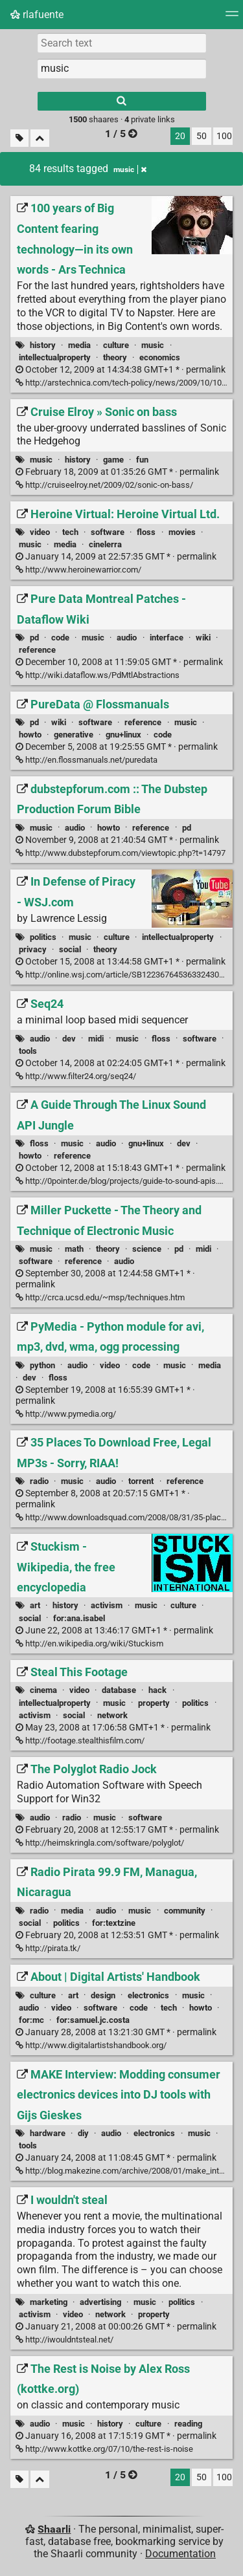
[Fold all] (39, 138)
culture (116, 345)
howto (30, 734)
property (154, 1703)
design (103, 1995)
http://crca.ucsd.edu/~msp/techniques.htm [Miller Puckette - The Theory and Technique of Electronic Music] (100, 1297)
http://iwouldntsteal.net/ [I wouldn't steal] (64, 2339)
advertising (100, 2302)
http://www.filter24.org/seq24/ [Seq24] (76, 1076)
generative (73, 734)
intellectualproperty (55, 357)
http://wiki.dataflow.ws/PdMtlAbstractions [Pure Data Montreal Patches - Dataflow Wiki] (97, 675)
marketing (48, 2302)
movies (182, 532)
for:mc (31, 2020)
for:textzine (113, 1923)
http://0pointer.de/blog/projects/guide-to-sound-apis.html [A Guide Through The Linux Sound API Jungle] (125, 1181)
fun (142, 459)
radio (39, 1481)
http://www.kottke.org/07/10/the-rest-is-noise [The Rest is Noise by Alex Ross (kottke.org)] (104, 2449)
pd (34, 637)
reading (188, 2424)
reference (37, 650)
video (40, 532)
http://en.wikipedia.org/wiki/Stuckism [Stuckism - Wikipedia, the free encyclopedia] (89, 1643)
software (107, 532)
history (43, 345)
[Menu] (232, 17)
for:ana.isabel (79, 1618)
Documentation (180, 2554)
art (35, 1605)
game (113, 459)
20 (180, 136)
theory (115, 357)
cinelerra (105, 544)
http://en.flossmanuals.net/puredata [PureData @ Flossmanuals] (86, 760)
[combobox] (122, 68)
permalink (121, 369)
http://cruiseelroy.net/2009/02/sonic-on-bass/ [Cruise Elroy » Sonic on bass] (104, 485)
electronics (148, 1995)
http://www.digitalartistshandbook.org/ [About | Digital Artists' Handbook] (91, 2045)
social (70, 949)
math (74, 1249)
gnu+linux (123, 734)
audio (127, 637)
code (60, 637)
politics (43, 937)
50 (201, 136)
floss (146, 532)
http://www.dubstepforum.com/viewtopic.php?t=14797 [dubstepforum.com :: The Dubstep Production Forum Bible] (121, 853)
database (119, 1690)
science (146, 1249)
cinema (43, 1690)
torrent (141, 1481)
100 (224, 136)
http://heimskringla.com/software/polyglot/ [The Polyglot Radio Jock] (100, 1843)
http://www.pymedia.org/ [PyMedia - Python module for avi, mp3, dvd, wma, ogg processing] (66, 1414)
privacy (33, 949)
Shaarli (54, 2529)
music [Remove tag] (129, 169)
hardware (47, 2133)
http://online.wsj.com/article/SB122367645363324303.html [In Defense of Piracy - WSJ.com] (129, 974)
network (112, 1715)
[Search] (122, 101)
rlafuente (37, 14)
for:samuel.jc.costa (93, 2020)
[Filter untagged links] (19, 138)
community (184, 1911)
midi (96, 1038)
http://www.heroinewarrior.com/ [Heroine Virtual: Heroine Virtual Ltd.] (78, 569)
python (42, 1365)
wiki (203, 637)
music (152, 345)
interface (166, 637)
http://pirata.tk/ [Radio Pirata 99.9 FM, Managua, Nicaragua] (48, 1948)
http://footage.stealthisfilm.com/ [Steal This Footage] (80, 1740)
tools (28, 1051)
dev (69, 1038)
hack (157, 1690)
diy (83, 2133)
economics (159, 357)
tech (70, 532)
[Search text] (122, 42)
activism (106, 1605)
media (79, 345)
